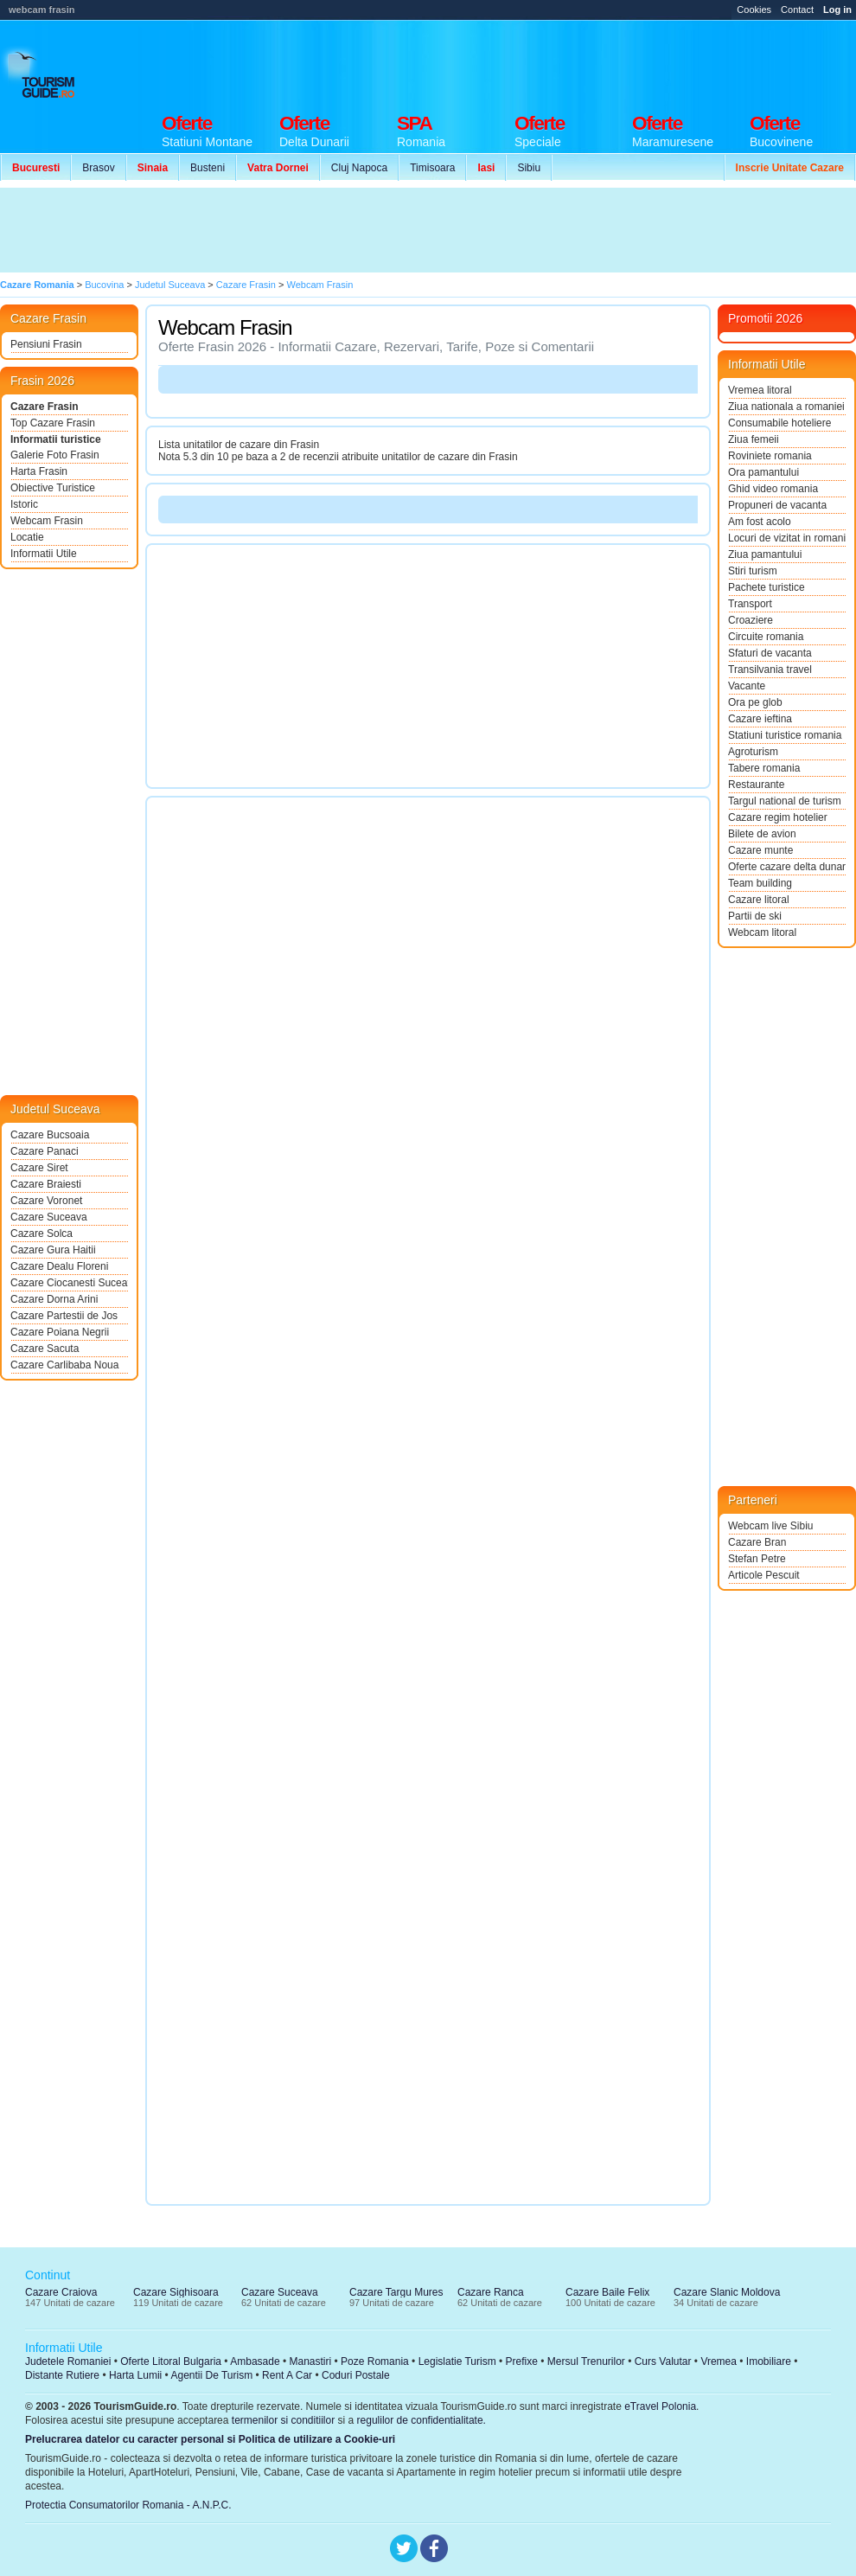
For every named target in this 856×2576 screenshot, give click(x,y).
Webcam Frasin (46, 521)
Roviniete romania (770, 456)
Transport (750, 604)
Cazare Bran (757, 1542)
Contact (797, 9)
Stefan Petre (757, 1559)
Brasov (98, 168)
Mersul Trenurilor (586, 2361)
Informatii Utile (43, 554)
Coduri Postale (356, 2375)
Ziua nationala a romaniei (786, 406)
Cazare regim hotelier (777, 817)
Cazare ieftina (760, 719)
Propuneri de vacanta (777, 505)
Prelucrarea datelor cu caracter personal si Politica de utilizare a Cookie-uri (210, 2439)
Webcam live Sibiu (770, 1526)
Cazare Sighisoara (176, 2292)
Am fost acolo (759, 522)
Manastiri (310, 2361)
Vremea (718, 2361)
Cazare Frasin (44, 406)
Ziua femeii (753, 439)
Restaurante (756, 785)
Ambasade (254, 2361)
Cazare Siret (39, 1168)
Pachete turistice (766, 587)
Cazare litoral (758, 900)
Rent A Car (287, 2375)
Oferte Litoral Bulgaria (170, 2361)
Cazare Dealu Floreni (59, 1266)
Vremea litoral (760, 390)
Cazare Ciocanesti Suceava (69, 1283)
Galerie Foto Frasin (54, 455)
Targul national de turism (784, 801)
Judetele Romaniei (68, 2361)
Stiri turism (752, 571)
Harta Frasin (38, 471)
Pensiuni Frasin (46, 344)
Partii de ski (755, 916)
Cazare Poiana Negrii (59, 1332)
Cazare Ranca (490, 2292)
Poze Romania (375, 2361)
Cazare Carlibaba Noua (64, 1365)
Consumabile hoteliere (779, 423)
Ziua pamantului (765, 554)
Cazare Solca (41, 1233)
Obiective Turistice (52, 488)
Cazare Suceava (48, 1217)
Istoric (24, 504)
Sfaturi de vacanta (770, 653)
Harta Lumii (135, 2375)
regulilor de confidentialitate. (421, 2420)
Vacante (746, 686)
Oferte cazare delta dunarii (787, 867)
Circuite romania (765, 637)
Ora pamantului (763, 472)
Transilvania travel (770, 669)
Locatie (27, 537)
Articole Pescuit (764, 1575)
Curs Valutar (663, 2361)
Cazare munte (760, 850)
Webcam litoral (762, 932)
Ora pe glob (755, 702)
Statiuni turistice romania (784, 735)
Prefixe (522, 2361)
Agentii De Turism (212, 2375)
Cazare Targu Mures (396, 2292)
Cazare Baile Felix (607, 2292)
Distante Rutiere (62, 2375)
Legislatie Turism (457, 2361)
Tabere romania (764, 768)
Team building (760, 883)
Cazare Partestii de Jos (64, 1316)
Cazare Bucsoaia (49, 1135)
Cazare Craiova (61, 2292)
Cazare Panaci (44, 1151)
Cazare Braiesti (45, 1184)
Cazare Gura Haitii (53, 1250)
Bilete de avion (762, 834)
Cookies (754, 9)
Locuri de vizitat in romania (787, 538)
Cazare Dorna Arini (54, 1299)
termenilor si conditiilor (283, 2420)
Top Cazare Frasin (52, 423)
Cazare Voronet (46, 1201)
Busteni (207, 168)
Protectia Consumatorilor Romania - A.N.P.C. (128, 2505)
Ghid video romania (773, 489)
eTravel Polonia (660, 2406)
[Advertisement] (318, 230)
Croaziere (750, 620)
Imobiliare (768, 2361)
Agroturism (753, 752)
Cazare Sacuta (44, 1348)
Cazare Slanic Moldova (727, 2292)
